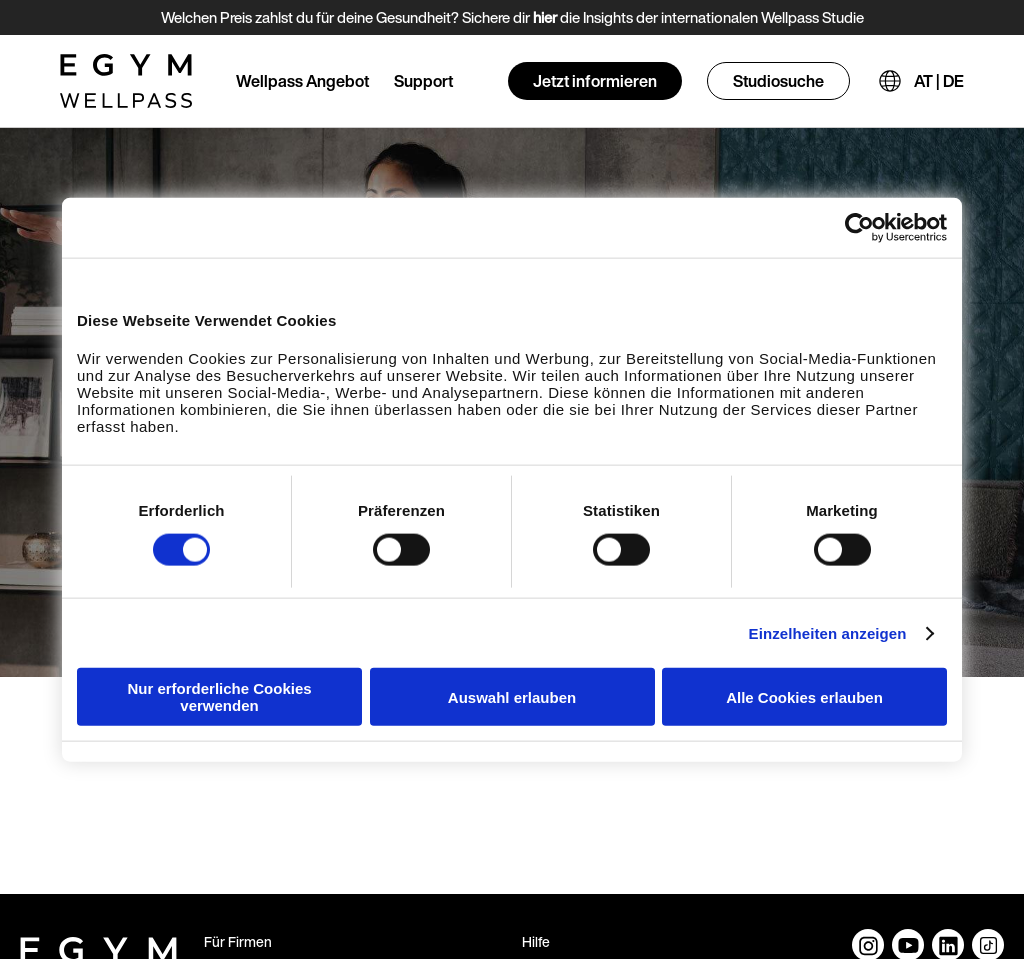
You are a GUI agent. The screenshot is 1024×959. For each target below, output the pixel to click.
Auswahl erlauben (512, 696)
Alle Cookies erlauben (804, 696)
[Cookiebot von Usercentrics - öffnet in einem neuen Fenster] (859, 227)
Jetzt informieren (595, 81)
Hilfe (536, 941)
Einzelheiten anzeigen (828, 632)
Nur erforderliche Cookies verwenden (219, 697)
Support (423, 81)
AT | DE (939, 81)
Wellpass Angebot (302, 81)
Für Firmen (238, 941)
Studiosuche (778, 81)
